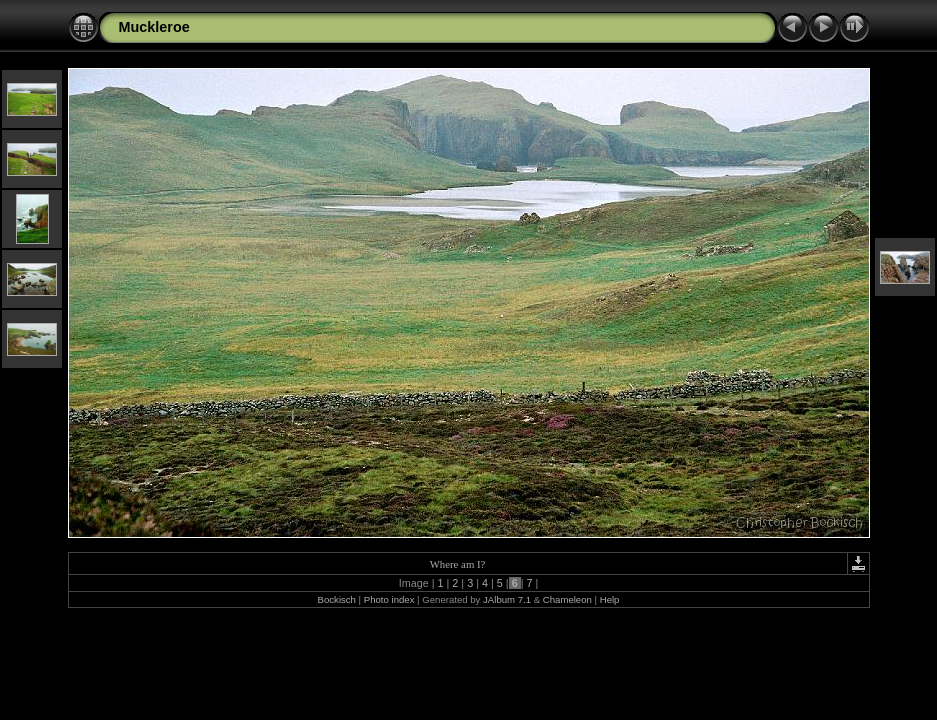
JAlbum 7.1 (507, 599)
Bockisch (337, 599)
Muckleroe (154, 27)
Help (610, 599)
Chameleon (567, 599)
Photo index (389, 599)
